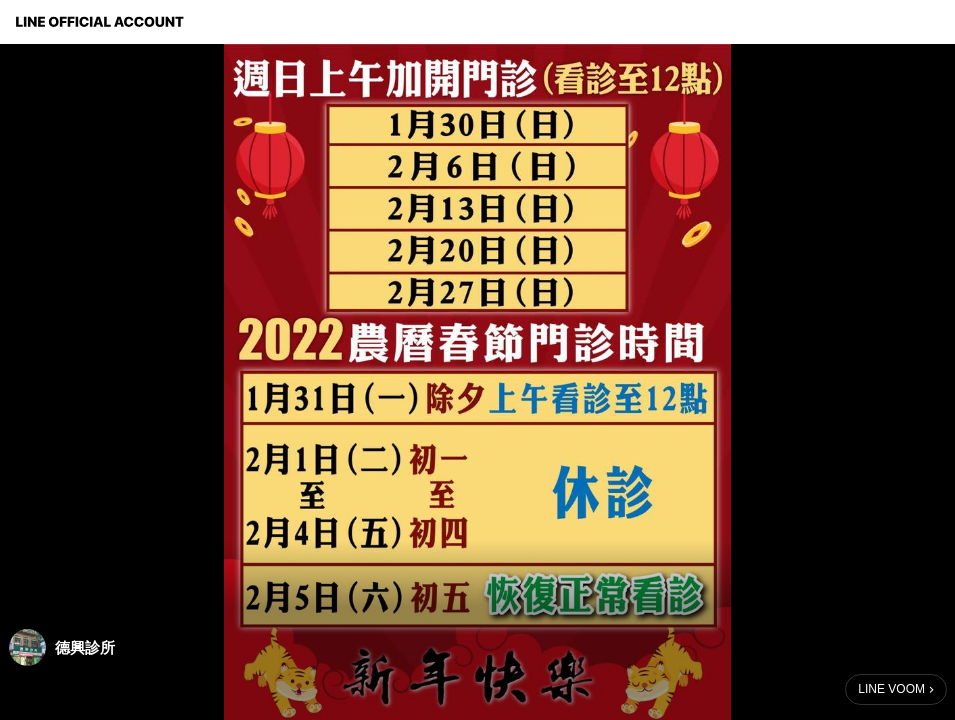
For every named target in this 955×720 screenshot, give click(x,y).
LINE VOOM (891, 689)
